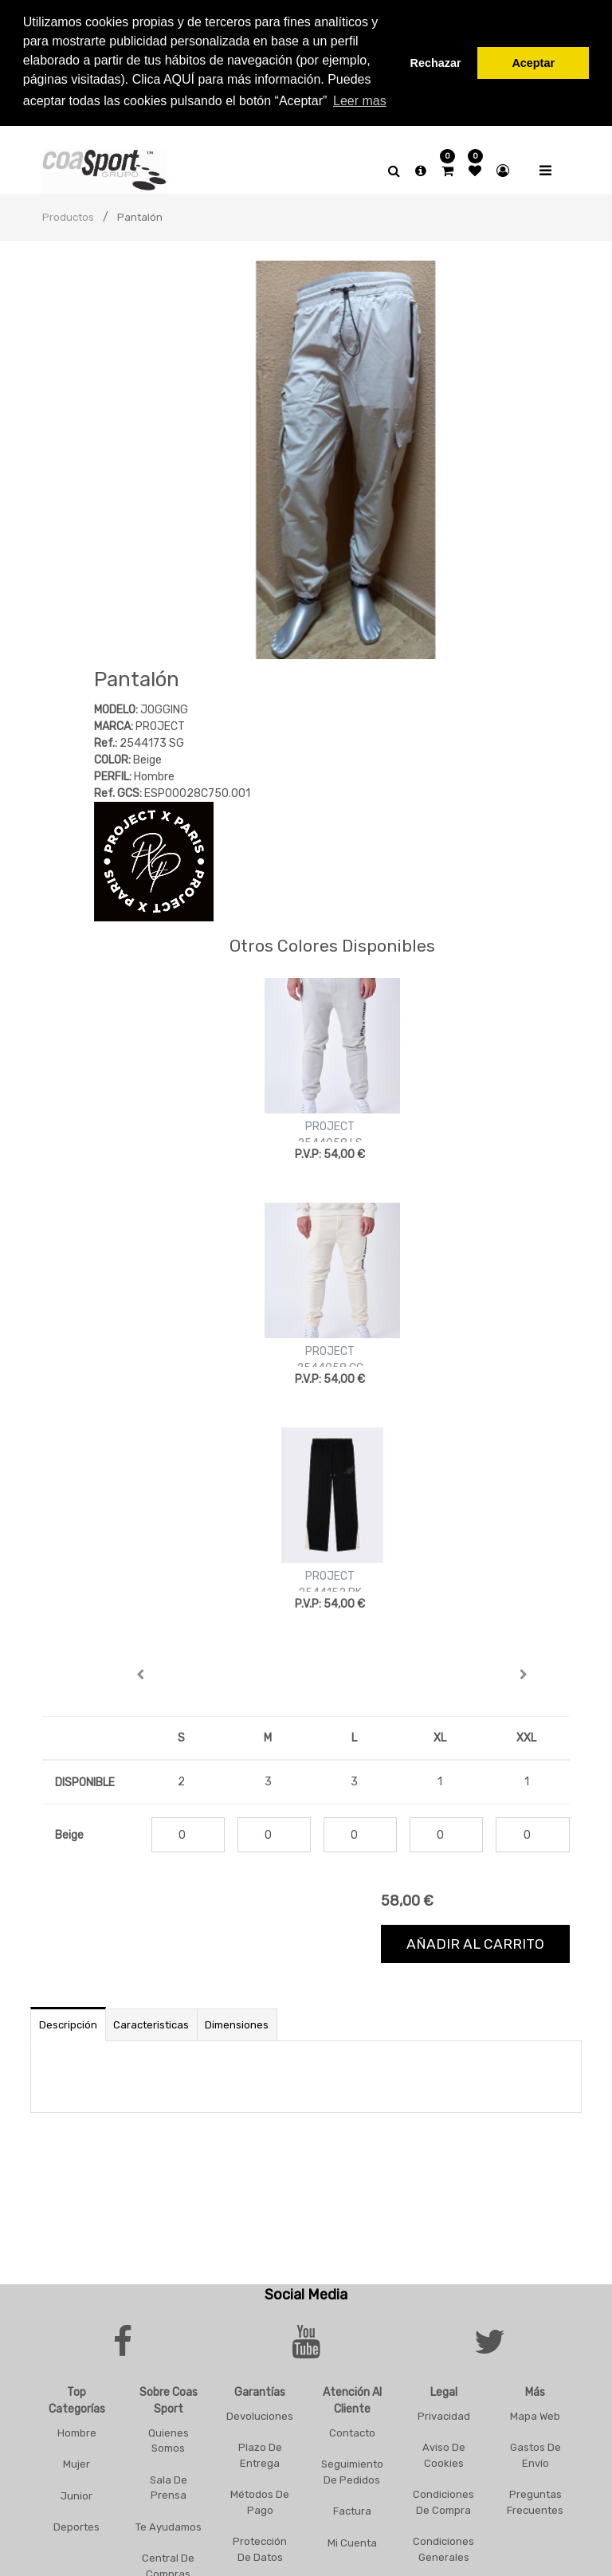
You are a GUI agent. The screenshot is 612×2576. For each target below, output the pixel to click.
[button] (140, 1671)
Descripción (68, 2022)
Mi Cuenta (352, 2540)
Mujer (76, 2461)
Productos (68, 214)
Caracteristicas (151, 2022)
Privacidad (444, 2413)
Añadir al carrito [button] (475, 1941)
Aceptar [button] (533, 63)
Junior (76, 2493)
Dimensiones (237, 2022)
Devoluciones (259, 2413)
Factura (352, 2508)
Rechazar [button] (435, 63)
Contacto (352, 2430)
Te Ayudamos (168, 2524)
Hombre (76, 2430)
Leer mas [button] (359, 101)
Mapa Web (535, 2413)
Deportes (76, 2524)
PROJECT (330, 1123)
